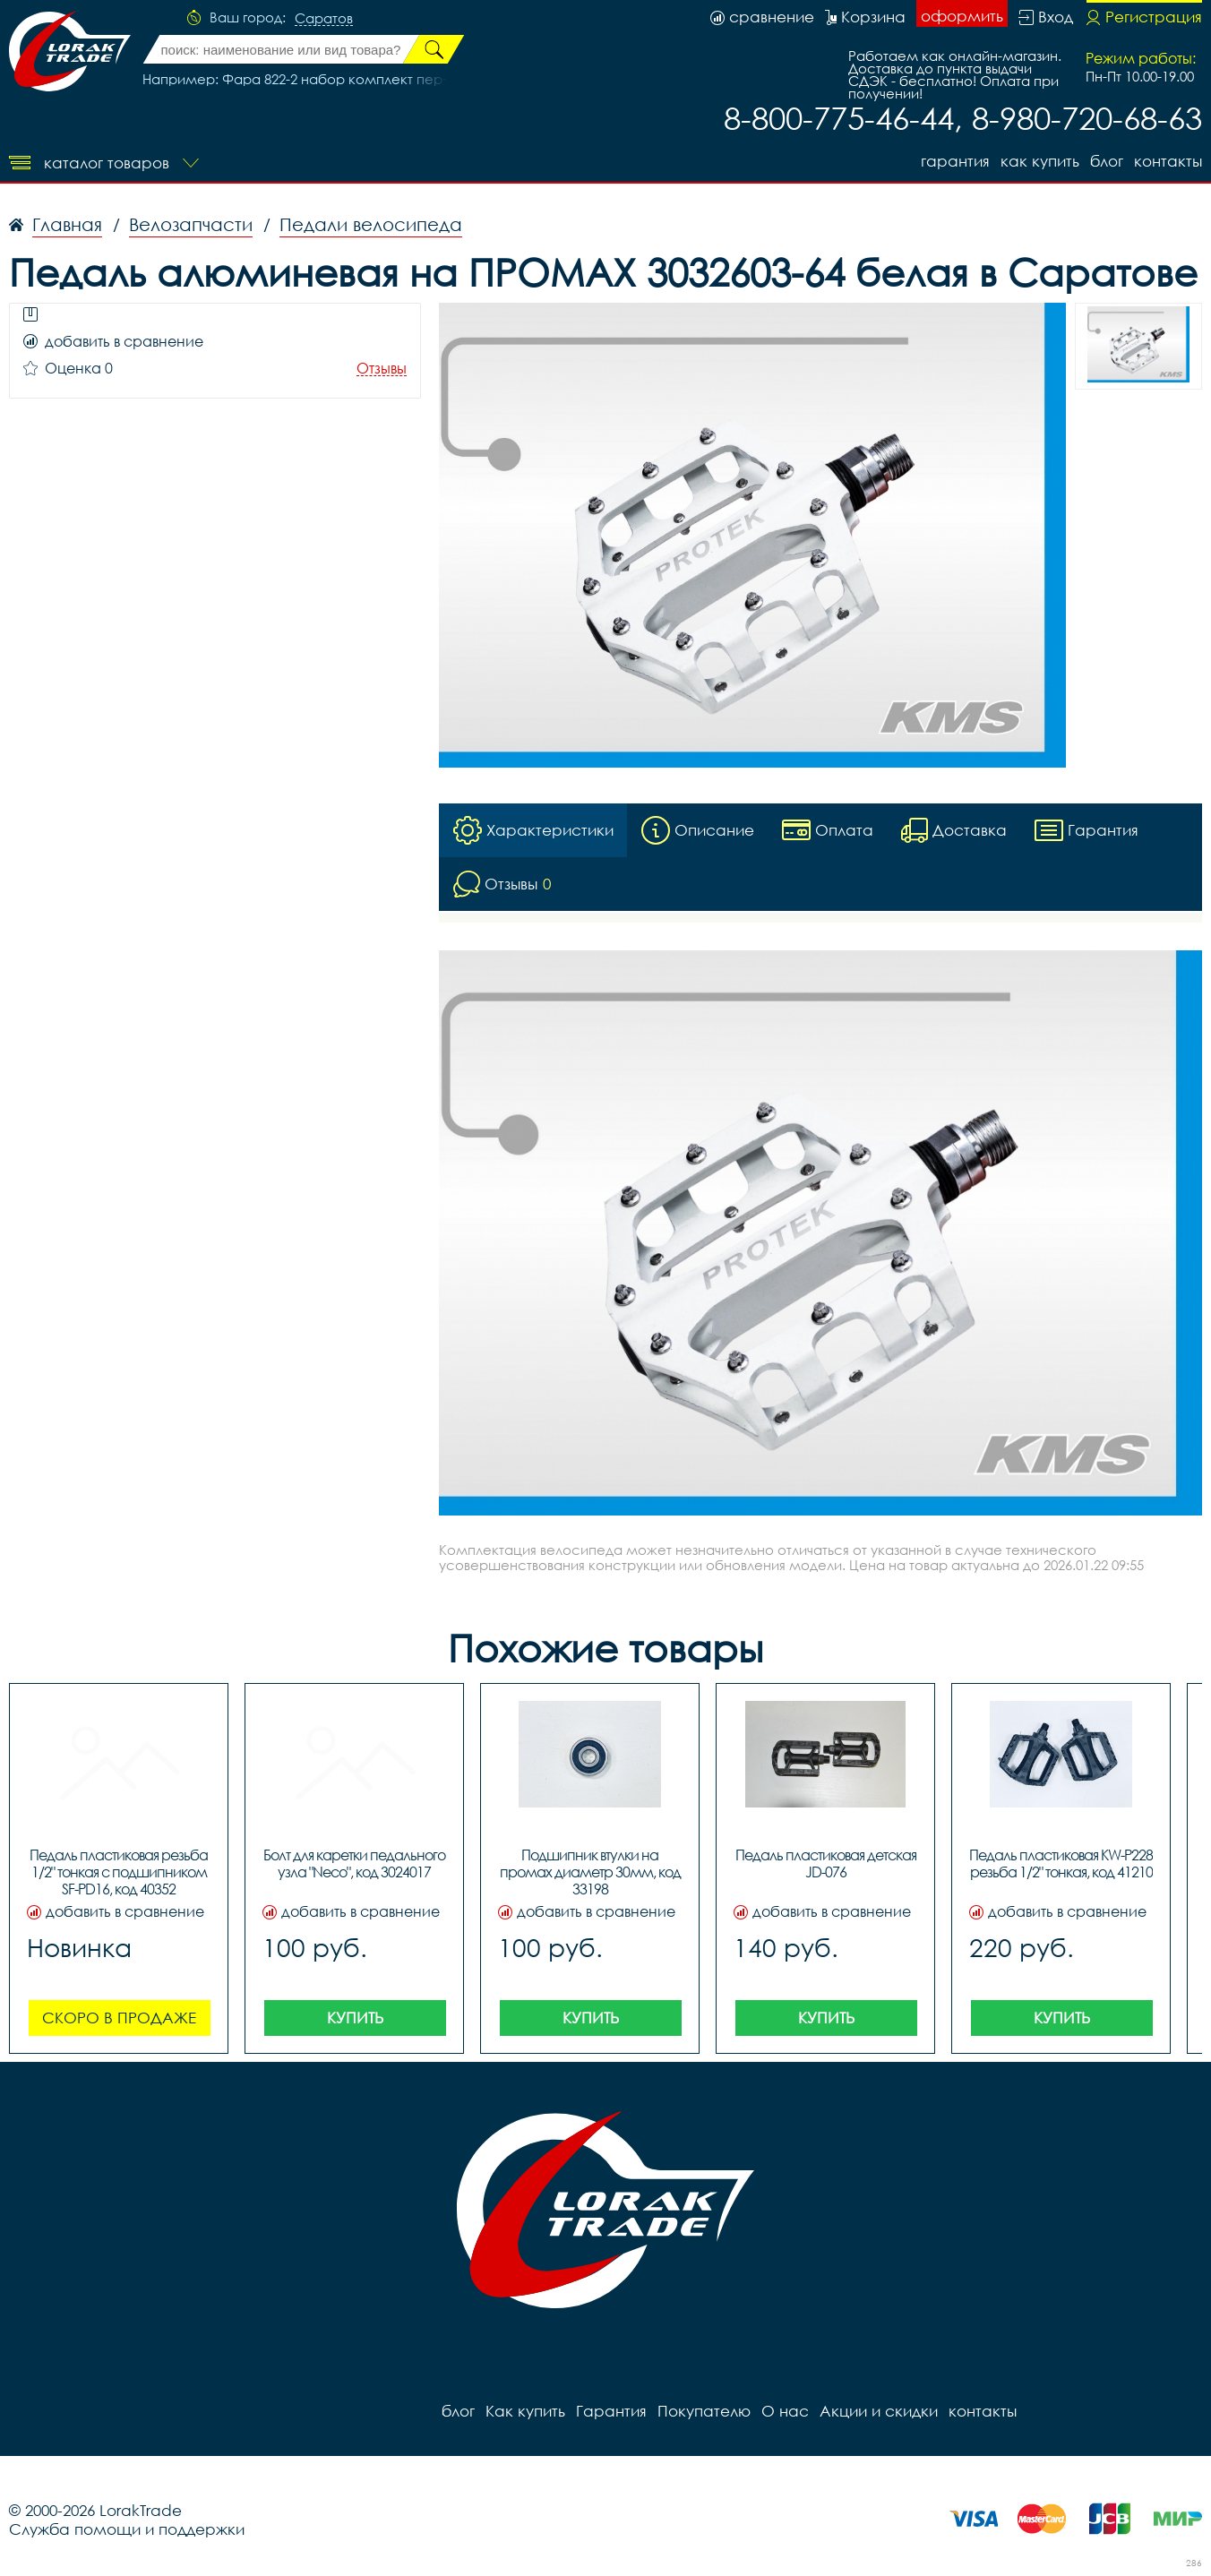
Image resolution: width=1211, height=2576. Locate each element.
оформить (962, 15)
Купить (355, 2017)
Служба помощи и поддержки (127, 2529)
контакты (1168, 160)
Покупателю (704, 2410)
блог (1106, 160)
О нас (785, 2410)
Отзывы (381, 368)
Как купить (1040, 160)
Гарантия (955, 160)
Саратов (324, 19)
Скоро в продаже (119, 2017)
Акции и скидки (879, 2410)
